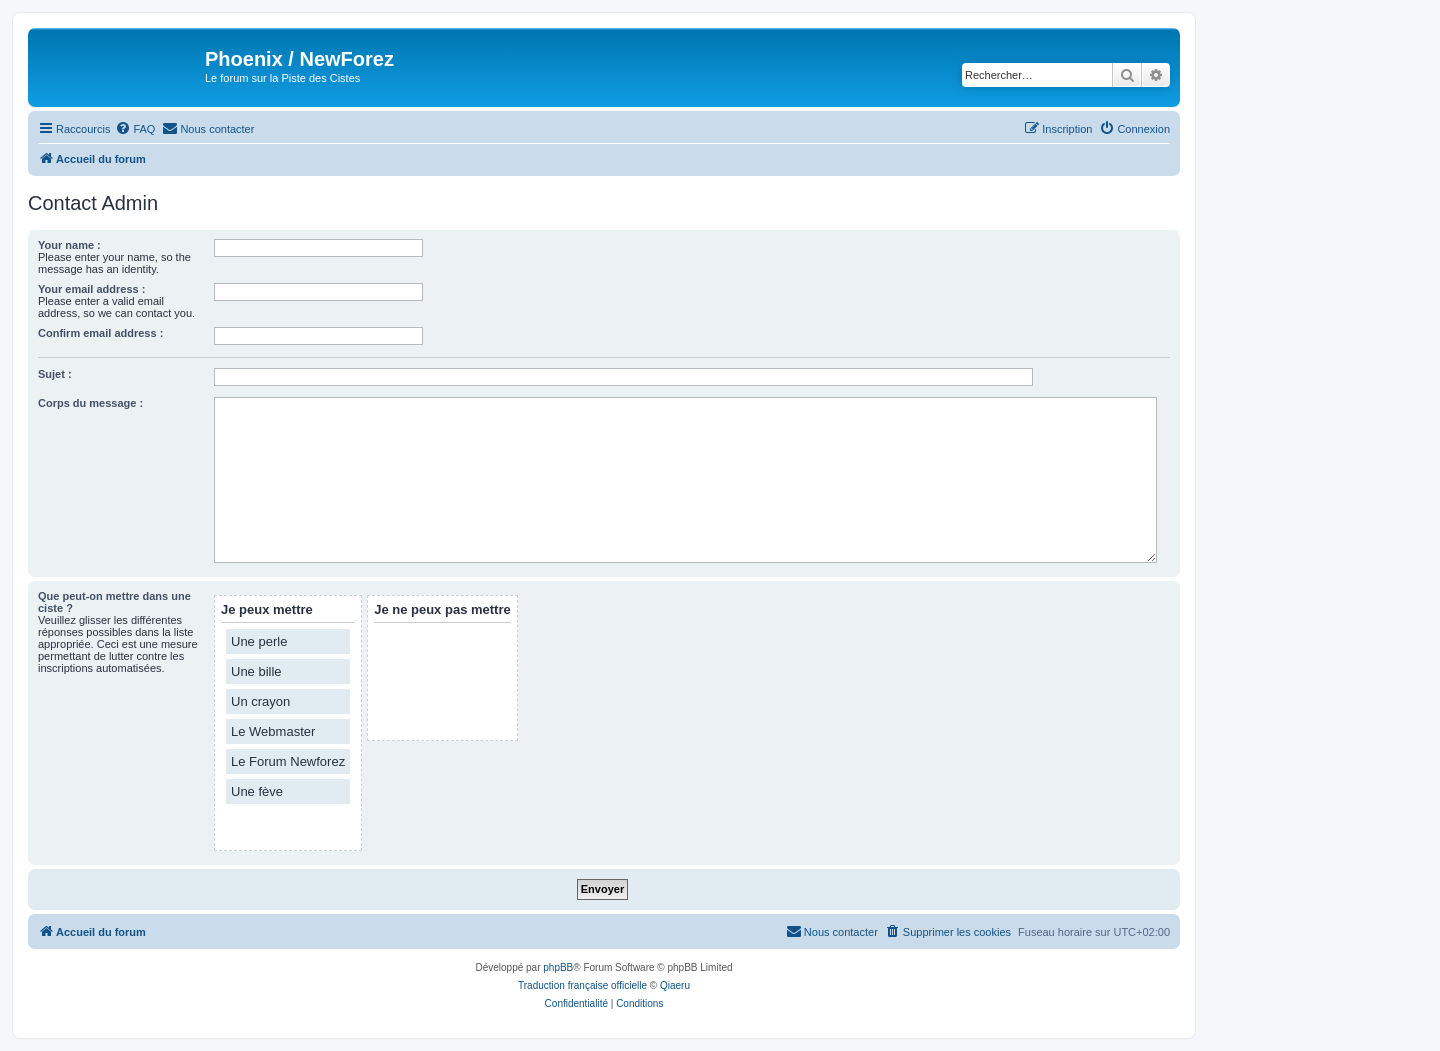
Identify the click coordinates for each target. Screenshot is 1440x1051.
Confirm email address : (100, 333)
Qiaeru (675, 985)
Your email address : (91, 289)
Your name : (69, 245)
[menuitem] (135, 129)
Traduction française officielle (582, 985)
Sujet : (55, 374)
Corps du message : (90, 403)
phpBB (558, 967)
